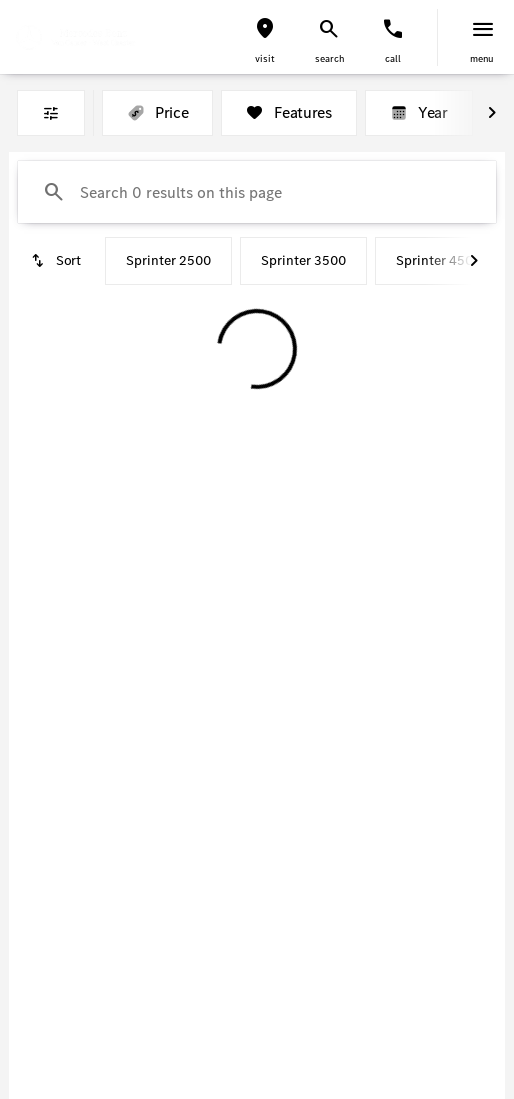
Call (393, 58)
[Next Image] (492, 113)
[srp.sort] (57, 261)
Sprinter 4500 (438, 260)
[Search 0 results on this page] (257, 192)
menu (482, 58)
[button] (265, 37)
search (329, 58)
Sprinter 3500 (303, 260)
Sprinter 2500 (168, 260)
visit (265, 58)
